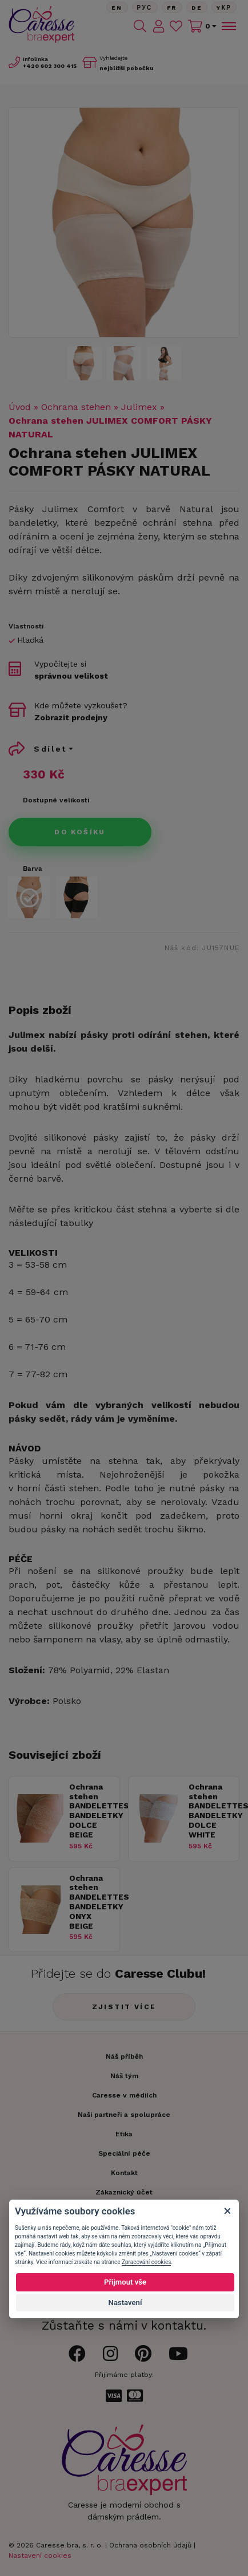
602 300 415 (50, 66)
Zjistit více (124, 2007)
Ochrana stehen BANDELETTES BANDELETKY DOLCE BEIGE (91, 1810)
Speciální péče (124, 2153)
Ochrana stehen (76, 406)
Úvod (20, 406)
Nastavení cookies (40, 2555)
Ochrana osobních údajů (150, 2545)
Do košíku (80, 832)
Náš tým (124, 2076)
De (197, 8)
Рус (145, 8)
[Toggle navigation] (228, 26)
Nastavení (125, 2302)
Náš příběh (124, 2056)
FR (172, 8)
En (117, 8)
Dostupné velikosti (56, 800)
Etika (124, 2134)
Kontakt (124, 2173)
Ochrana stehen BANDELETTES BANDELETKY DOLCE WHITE (211, 1810)
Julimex (139, 406)
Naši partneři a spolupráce (124, 2115)
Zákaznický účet (124, 2192)
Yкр (224, 8)
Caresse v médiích (124, 2095)
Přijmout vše (125, 2282)
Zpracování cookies (146, 2262)
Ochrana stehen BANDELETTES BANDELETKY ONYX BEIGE (91, 1901)
